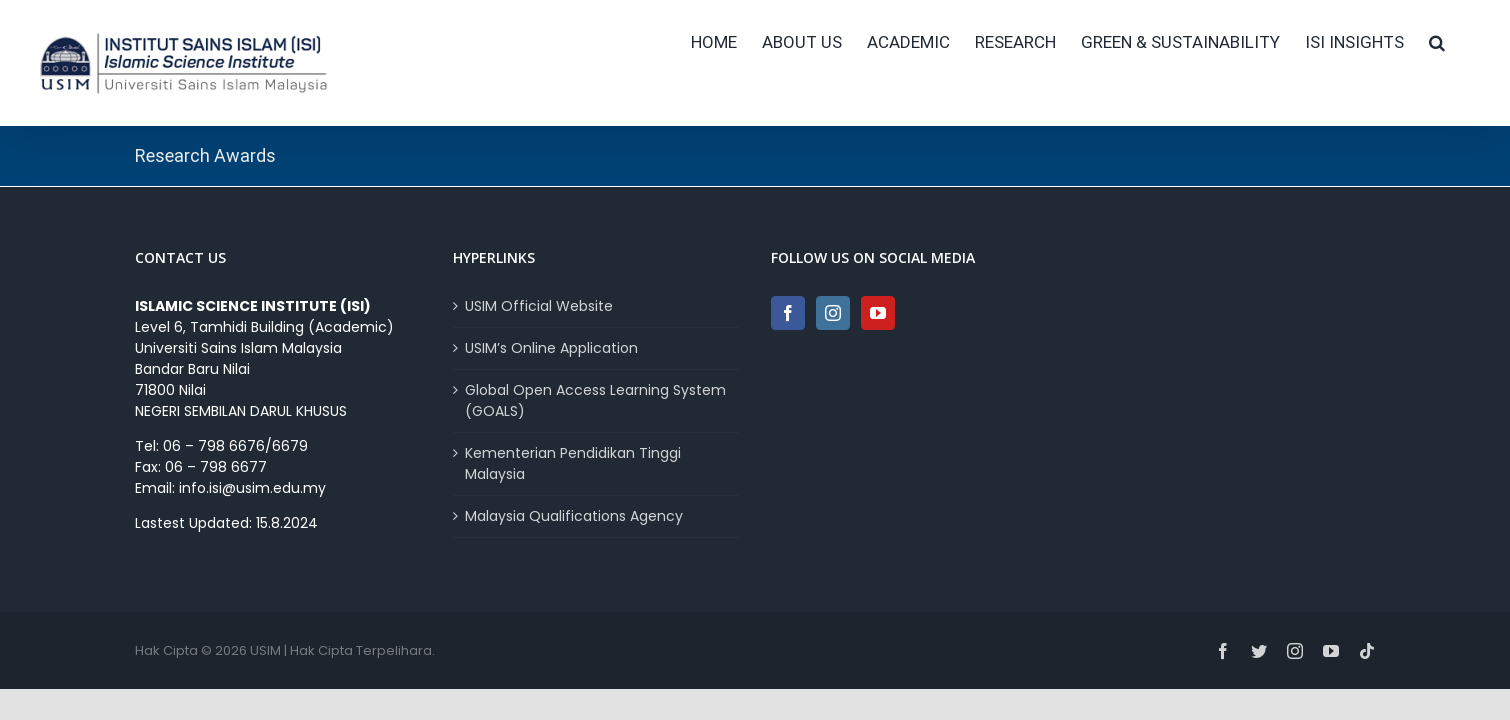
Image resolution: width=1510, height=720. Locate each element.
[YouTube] (878, 313)
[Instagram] (833, 313)
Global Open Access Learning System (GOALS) (595, 400)
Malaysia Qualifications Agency (574, 516)
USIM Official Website (539, 306)
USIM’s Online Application (551, 348)
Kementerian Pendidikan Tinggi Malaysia (573, 463)
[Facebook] (788, 313)
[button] (1462, 42)
